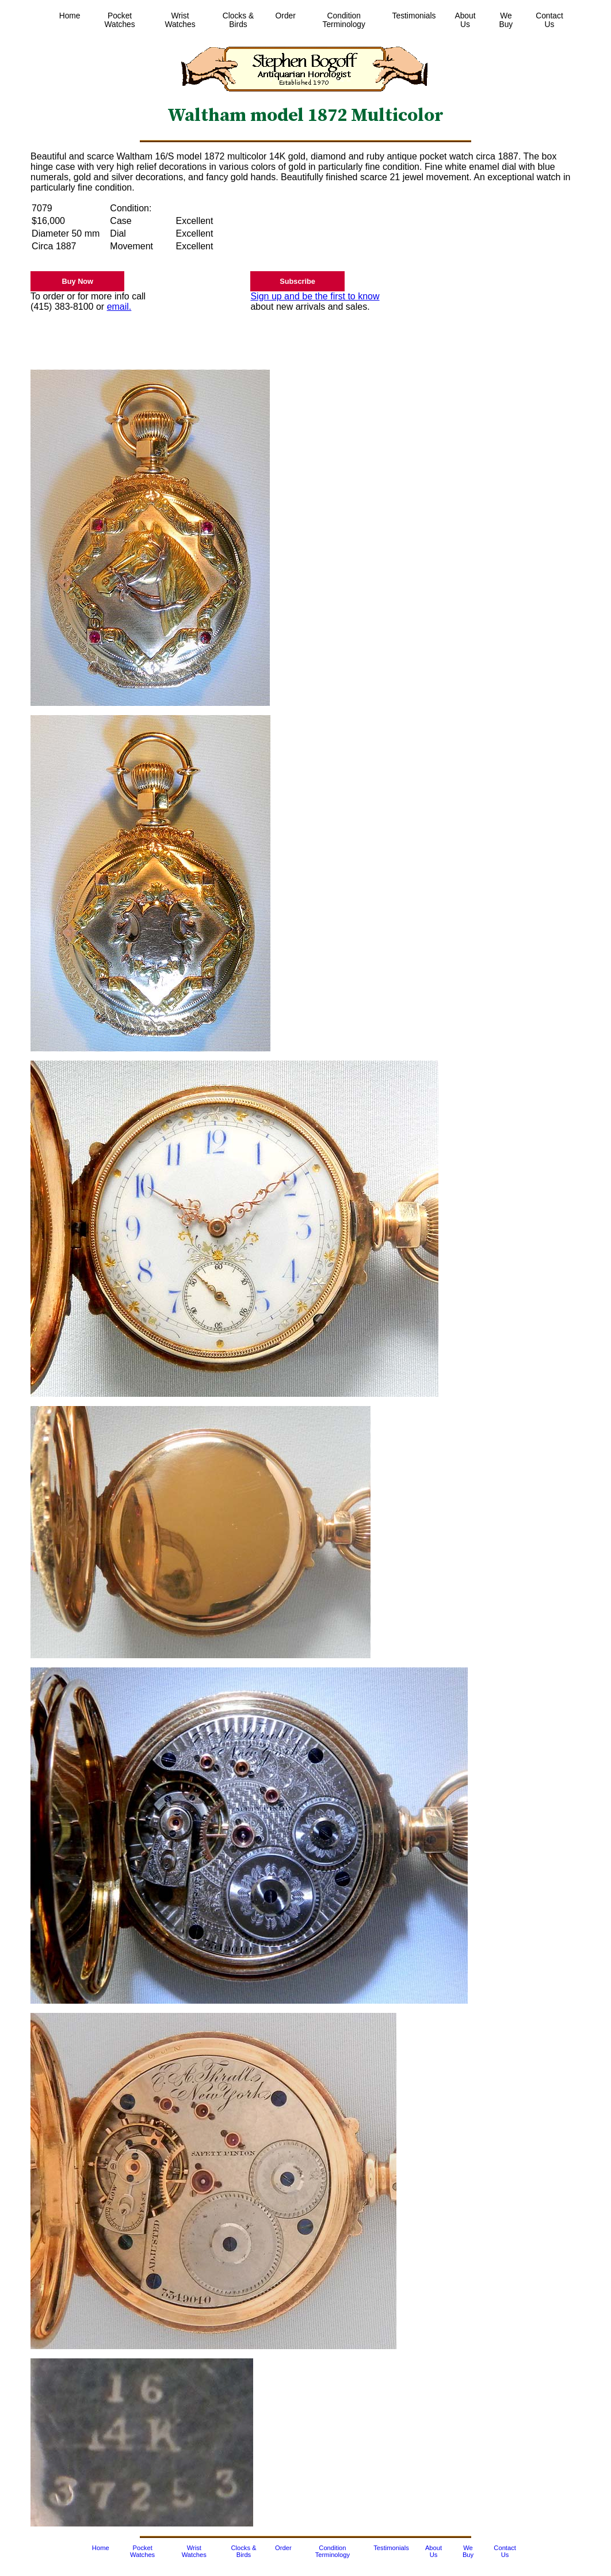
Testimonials (414, 16)
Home (70, 16)
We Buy (506, 20)
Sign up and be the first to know (314, 296)
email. (119, 306)
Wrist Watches (180, 20)
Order (286, 16)
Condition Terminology (344, 20)
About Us (465, 20)
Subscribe (297, 281)
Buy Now (77, 281)
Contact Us (549, 20)
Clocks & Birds (238, 20)
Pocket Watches (119, 20)
